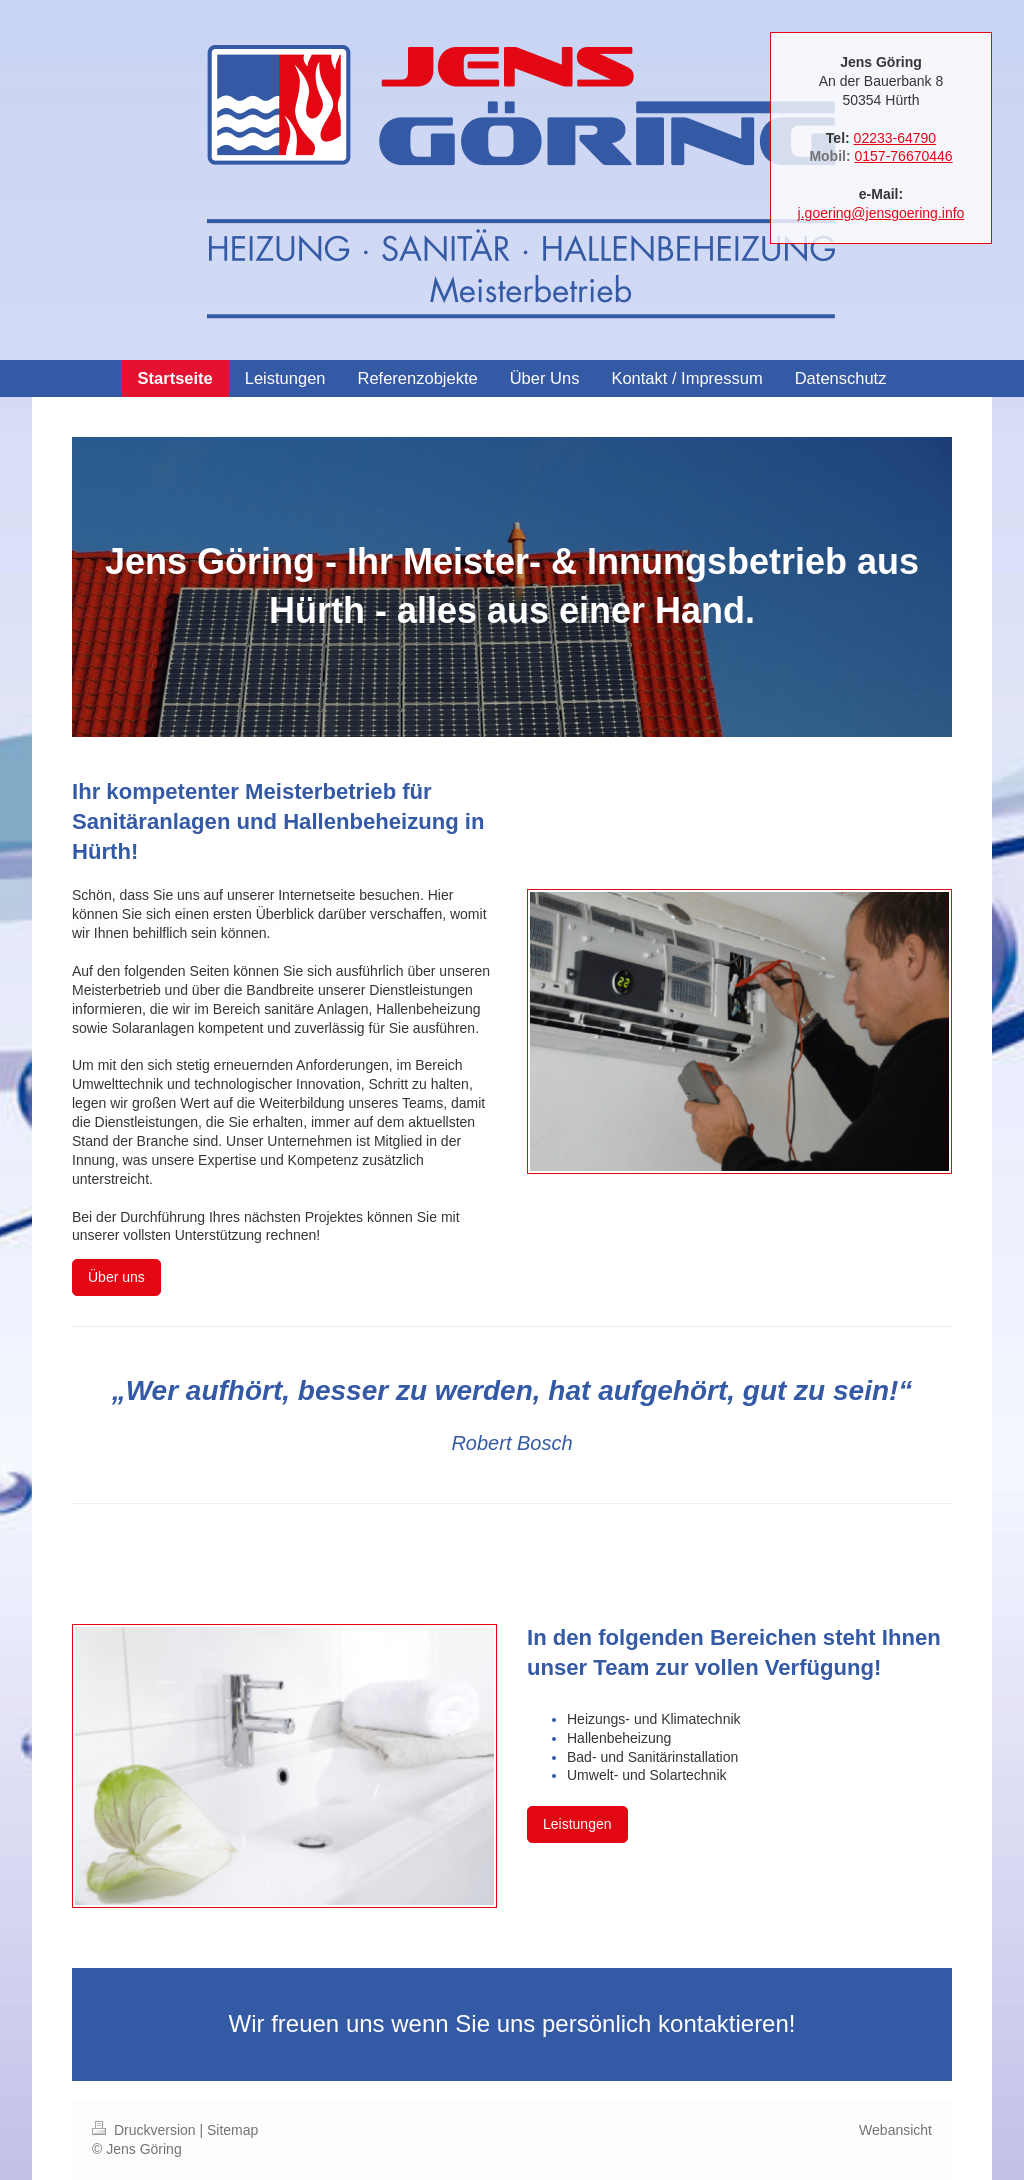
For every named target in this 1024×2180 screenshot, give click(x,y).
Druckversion (145, 2130)
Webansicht (895, 2130)
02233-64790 (895, 138)
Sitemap (232, 2130)
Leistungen (577, 1824)
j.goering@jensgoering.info (881, 213)
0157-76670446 (904, 156)
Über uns (116, 1277)
